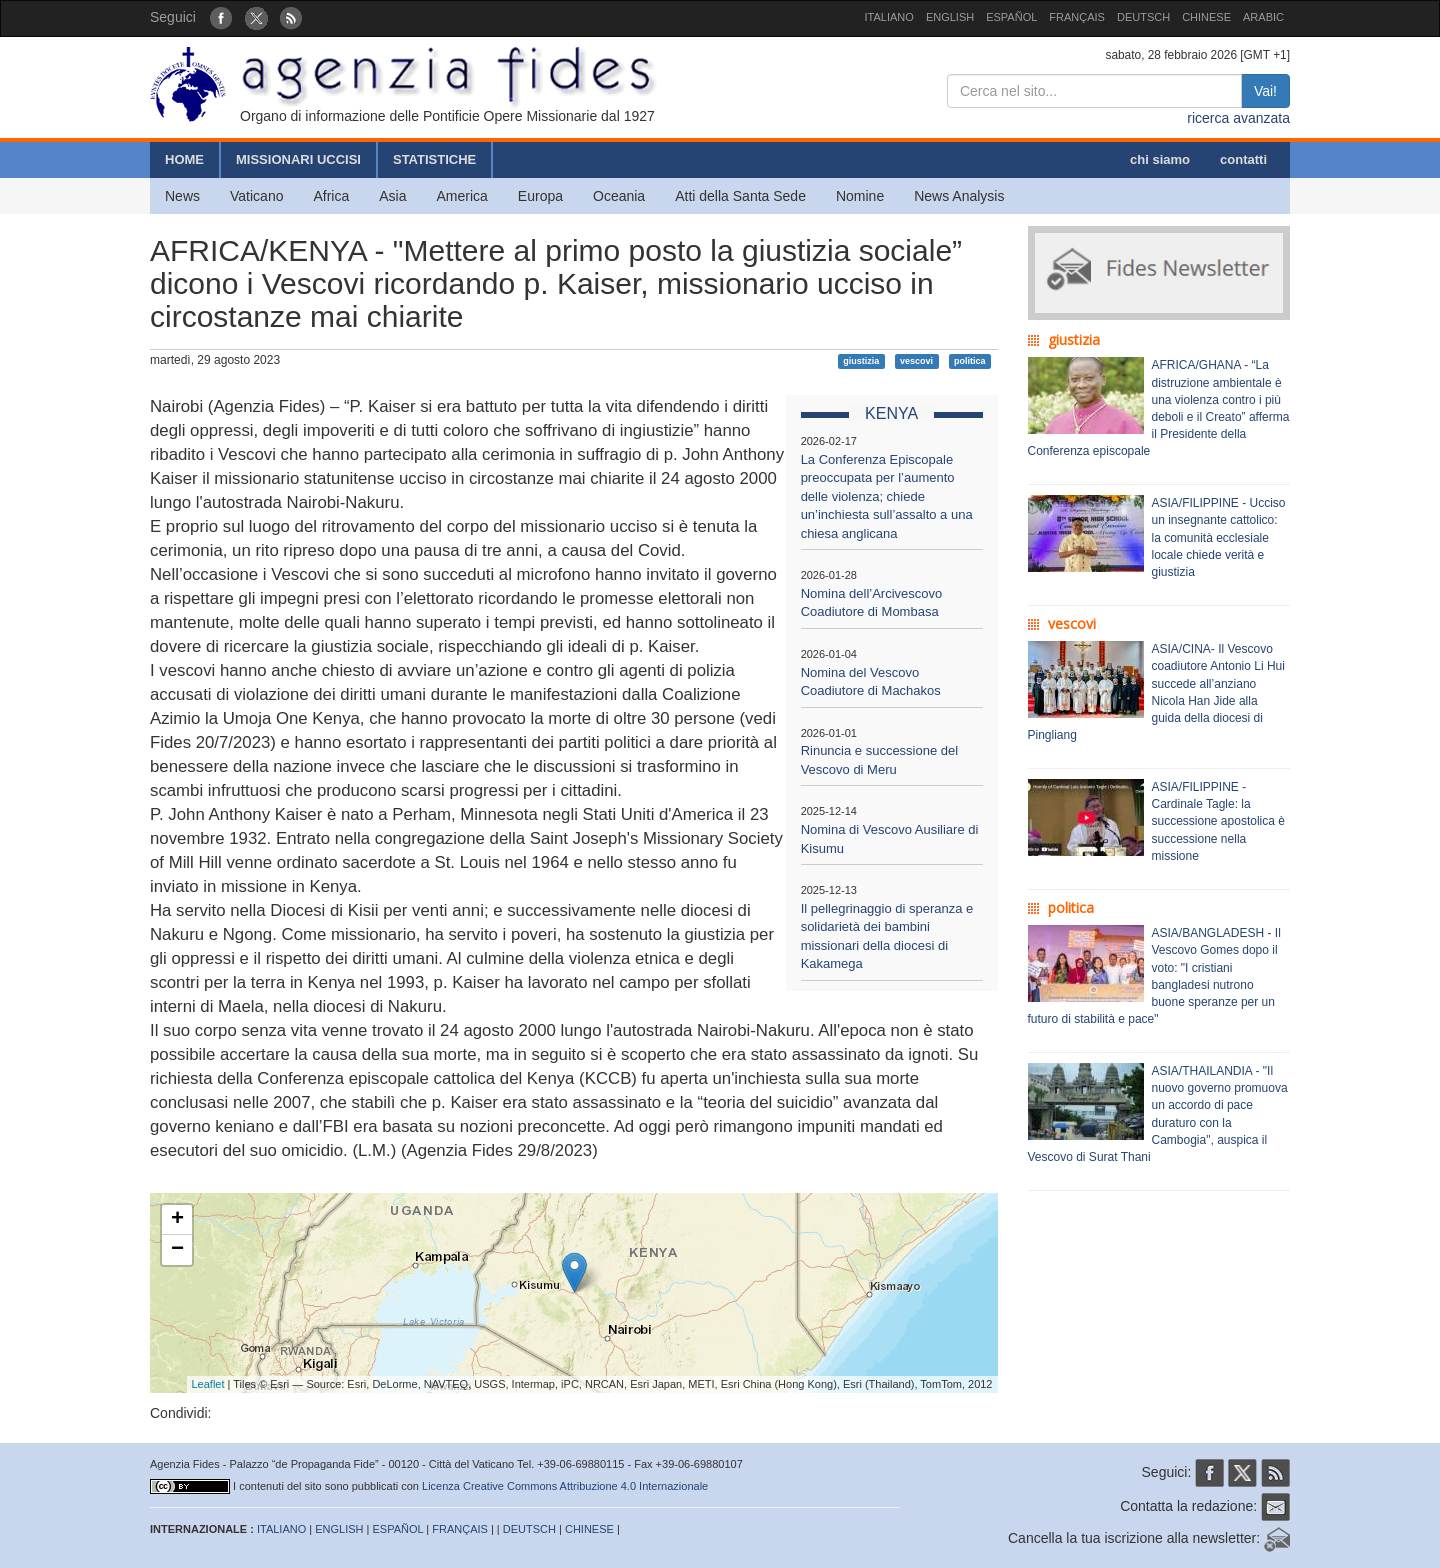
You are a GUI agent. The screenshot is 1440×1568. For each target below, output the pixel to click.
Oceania (619, 196)
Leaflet (208, 1384)
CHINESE (1206, 17)
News (182, 196)
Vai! (1265, 91)
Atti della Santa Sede (740, 196)
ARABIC (1263, 17)
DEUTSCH (1143, 17)
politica (970, 361)
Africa (331, 196)
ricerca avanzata (1238, 118)
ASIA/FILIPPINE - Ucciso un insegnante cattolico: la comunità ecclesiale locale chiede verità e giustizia (1219, 537)
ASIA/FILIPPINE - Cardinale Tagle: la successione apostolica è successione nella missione (1218, 821)
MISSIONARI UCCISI (298, 159)
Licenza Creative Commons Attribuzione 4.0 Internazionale (565, 1486)
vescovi (916, 361)
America (462, 196)
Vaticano (256, 196)
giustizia (861, 361)
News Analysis (959, 196)
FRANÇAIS (1077, 17)
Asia (392, 196)
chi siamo (1160, 159)
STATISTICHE (434, 159)
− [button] (177, 1250)
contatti (1243, 159)
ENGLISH (950, 17)
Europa (540, 196)
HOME (184, 159)
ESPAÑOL (1011, 17)
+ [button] (177, 1220)
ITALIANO (889, 17)
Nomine (860, 196)
